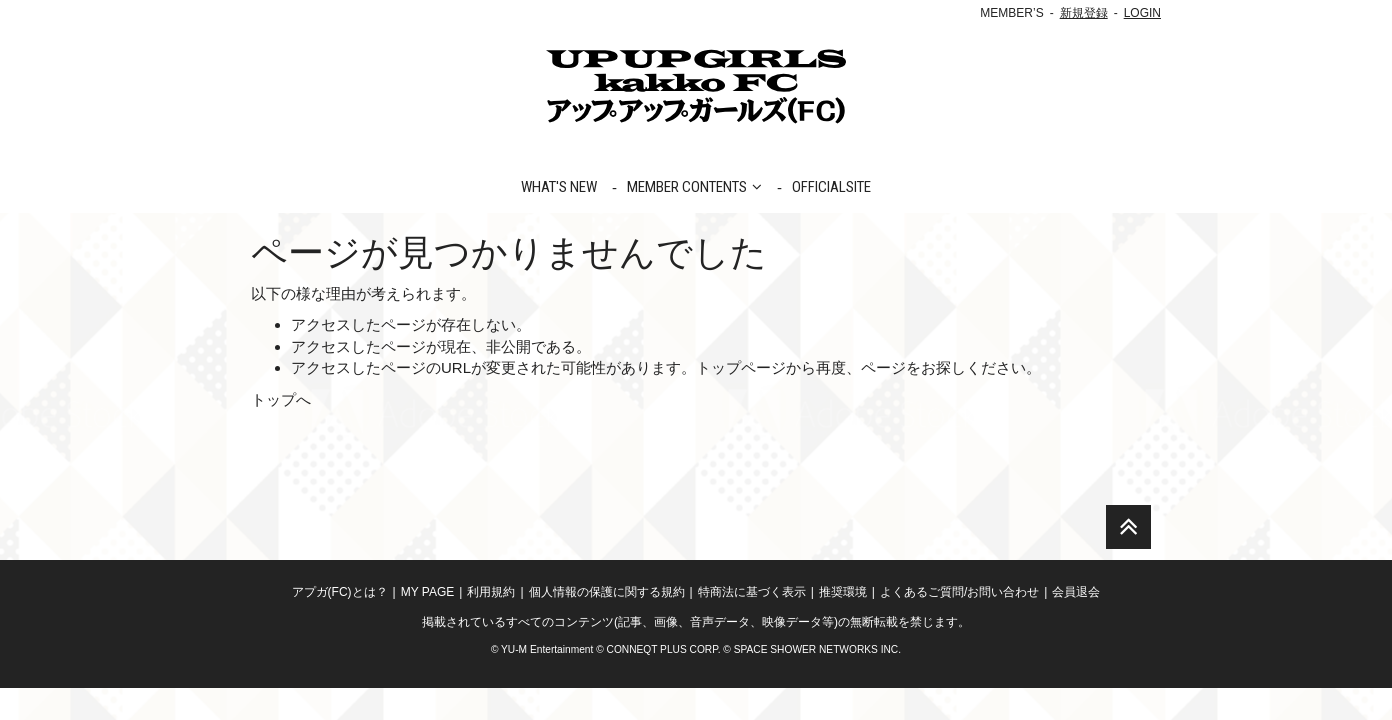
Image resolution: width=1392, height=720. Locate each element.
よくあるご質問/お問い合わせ (959, 624)
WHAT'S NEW (559, 187)
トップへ (281, 399)
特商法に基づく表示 (752, 624)
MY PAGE (428, 624)
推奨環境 (843, 624)
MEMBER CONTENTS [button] (694, 187)
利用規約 (491, 624)
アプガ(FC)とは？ (340, 624)
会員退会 (1076, 624)
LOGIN (1142, 13)
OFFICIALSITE (831, 187)
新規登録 (1084, 13)
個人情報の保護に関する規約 (607, 624)
